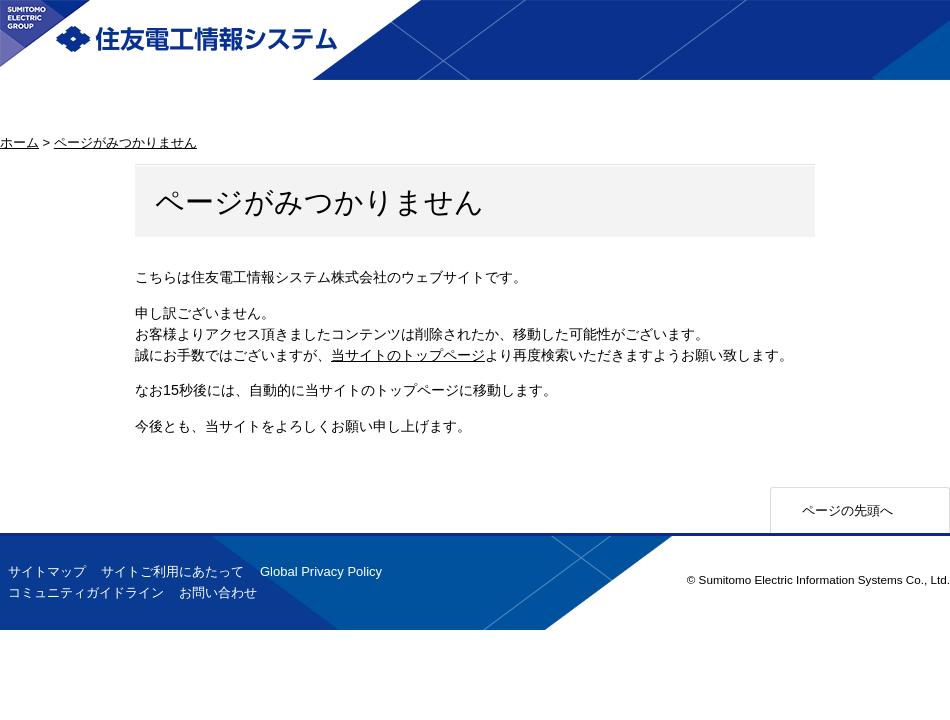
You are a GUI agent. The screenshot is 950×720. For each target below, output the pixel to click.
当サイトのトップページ (408, 355)
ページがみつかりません (125, 142)
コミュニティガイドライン (86, 592)
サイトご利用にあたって (172, 571)
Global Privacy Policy (321, 571)
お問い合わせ (218, 592)
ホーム (19, 142)
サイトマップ (47, 571)
